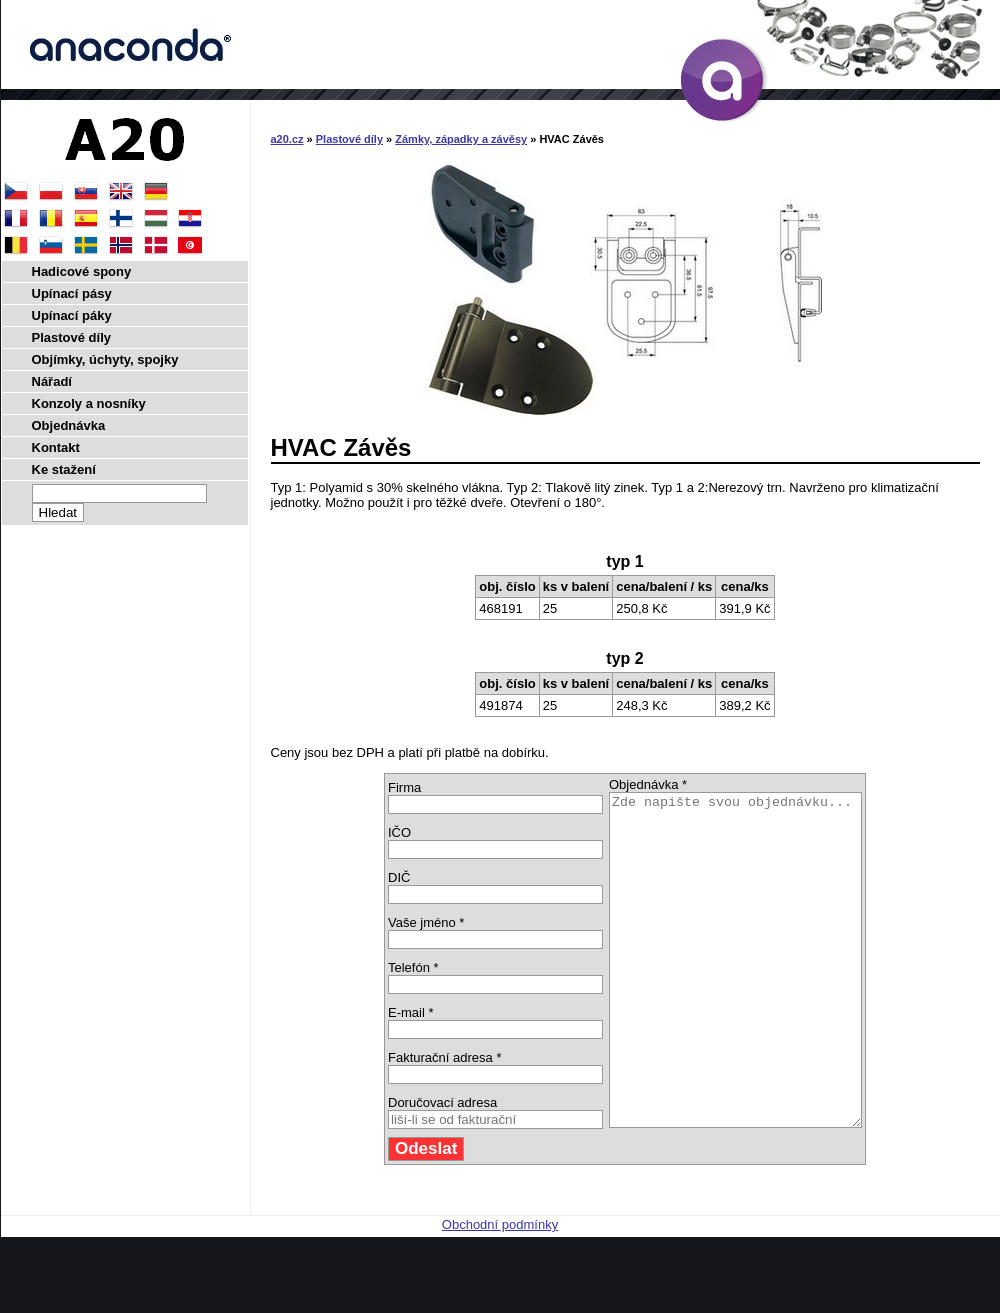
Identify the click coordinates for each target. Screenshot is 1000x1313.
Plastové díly (349, 139)
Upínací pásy (72, 293)
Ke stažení (64, 469)
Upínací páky (72, 315)
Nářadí (52, 381)
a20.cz (287, 139)
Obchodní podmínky (500, 1290)
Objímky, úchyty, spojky (105, 359)
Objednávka (69, 425)
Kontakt (56, 447)
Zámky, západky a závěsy (461, 139)
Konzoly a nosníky (89, 403)
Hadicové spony (82, 271)
